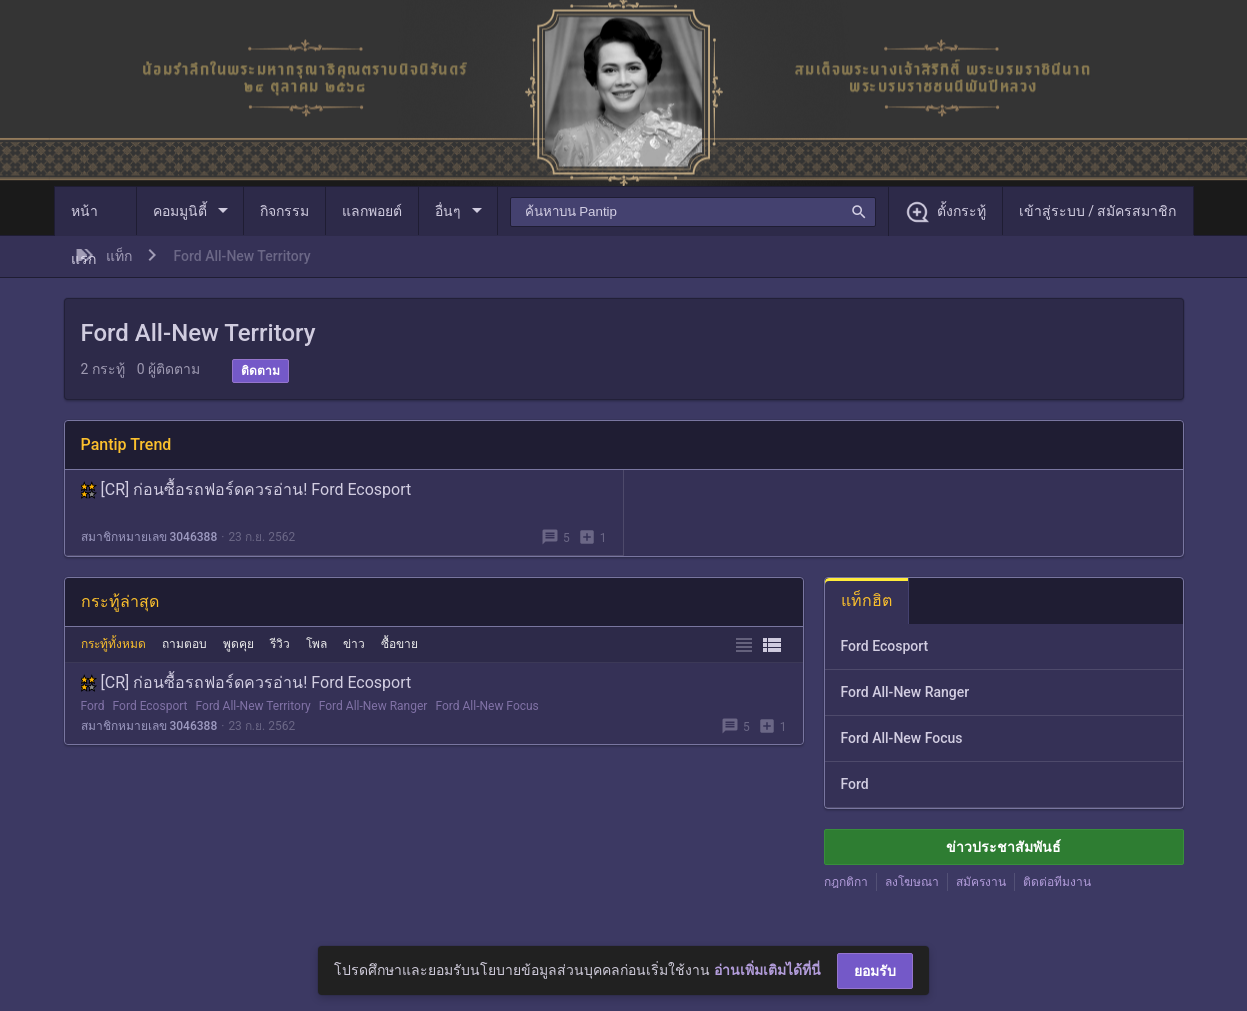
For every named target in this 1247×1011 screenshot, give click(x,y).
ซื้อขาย (399, 644)
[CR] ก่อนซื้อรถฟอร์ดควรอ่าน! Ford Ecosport (246, 489)
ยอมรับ (875, 971)
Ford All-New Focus (486, 706)
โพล (316, 644)
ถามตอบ (184, 644)
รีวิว (280, 644)
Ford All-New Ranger (373, 706)
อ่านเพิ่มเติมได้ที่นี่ (767, 970)
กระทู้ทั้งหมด (113, 644)
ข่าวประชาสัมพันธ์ (1003, 847)
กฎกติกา (846, 882)
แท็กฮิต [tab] (866, 600)
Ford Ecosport (150, 706)
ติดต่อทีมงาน (1057, 882)
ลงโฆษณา (912, 882)
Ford (93, 706)
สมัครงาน (981, 882)
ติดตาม (260, 371)
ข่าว (354, 644)
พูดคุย (238, 644)
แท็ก (119, 256)
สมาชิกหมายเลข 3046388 (149, 537)
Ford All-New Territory (253, 706)
